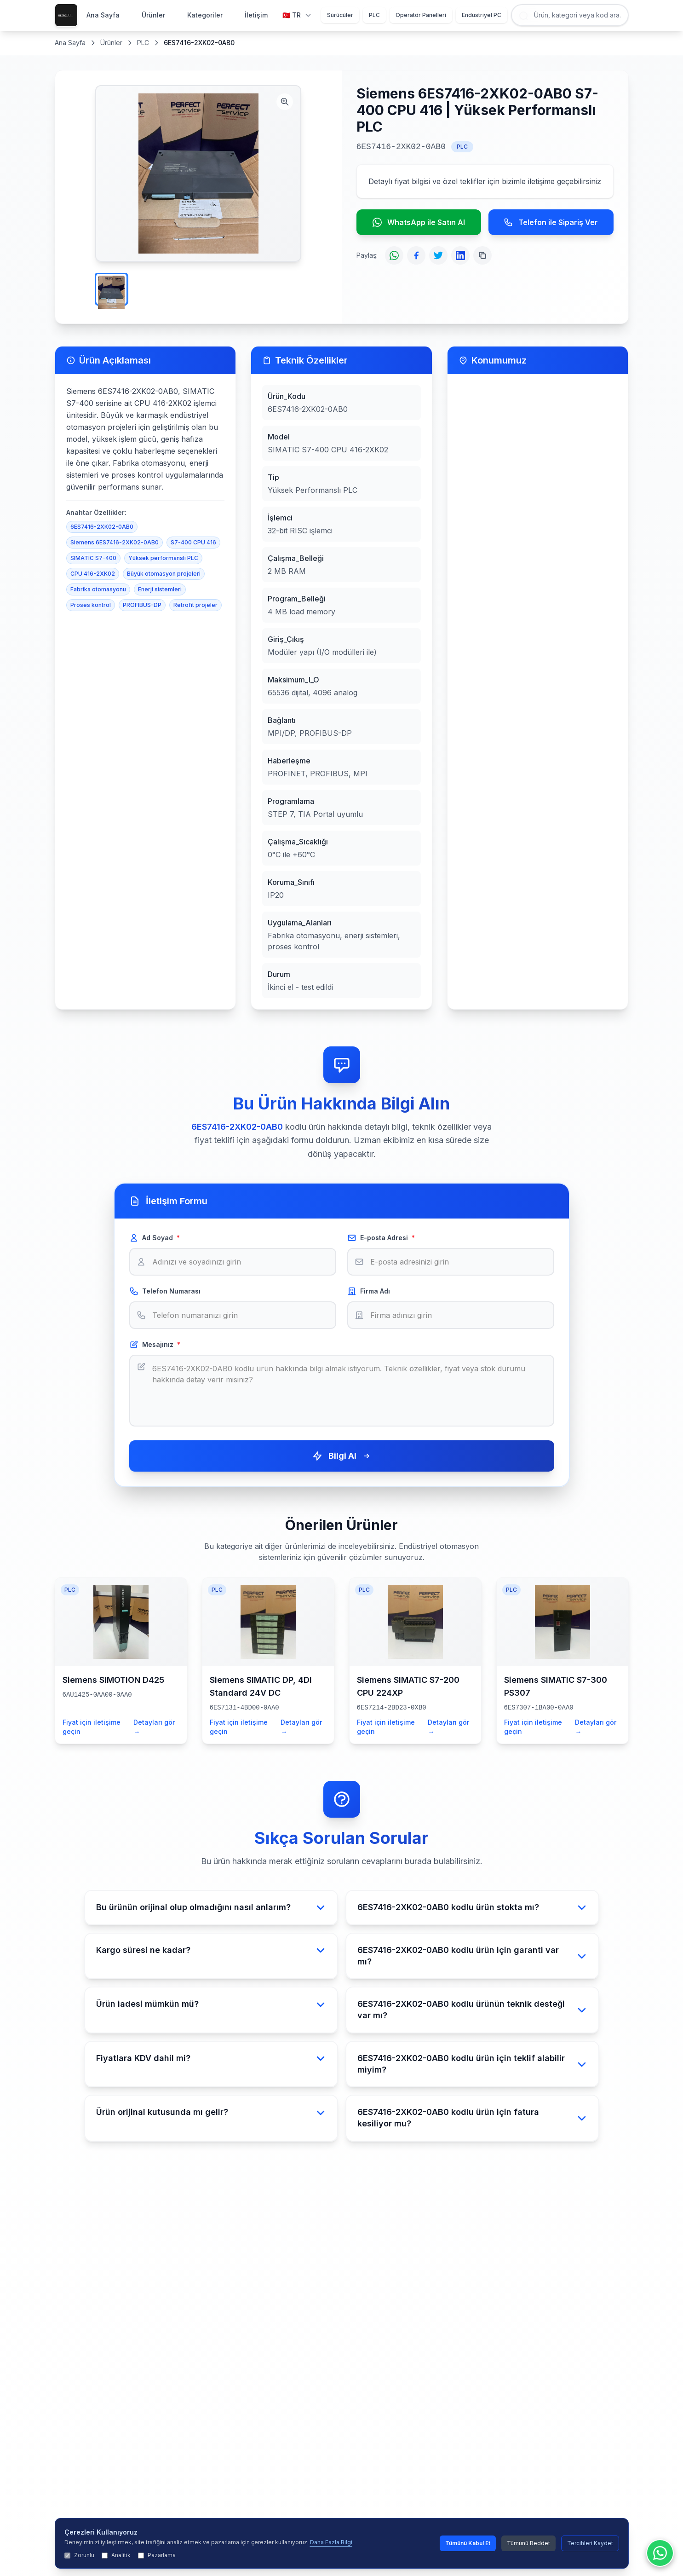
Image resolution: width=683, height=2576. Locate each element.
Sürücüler (340, 15)
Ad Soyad (154, 1237)
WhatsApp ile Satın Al (419, 222)
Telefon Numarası (165, 1291)
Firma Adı (368, 1291)
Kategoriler (205, 15)
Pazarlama (157, 2555)
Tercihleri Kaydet (590, 2543)
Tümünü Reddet (528, 2543)
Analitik (116, 2555)
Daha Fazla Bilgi (331, 2542)
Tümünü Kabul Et (467, 2543)
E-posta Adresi (381, 1237)
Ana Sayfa (103, 15)
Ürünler (153, 15)
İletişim (256, 15)
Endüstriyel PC (481, 15)
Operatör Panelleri (421, 15)
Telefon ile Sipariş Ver (551, 222)
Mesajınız (154, 1344)
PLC (374, 15)
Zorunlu (79, 2555)
